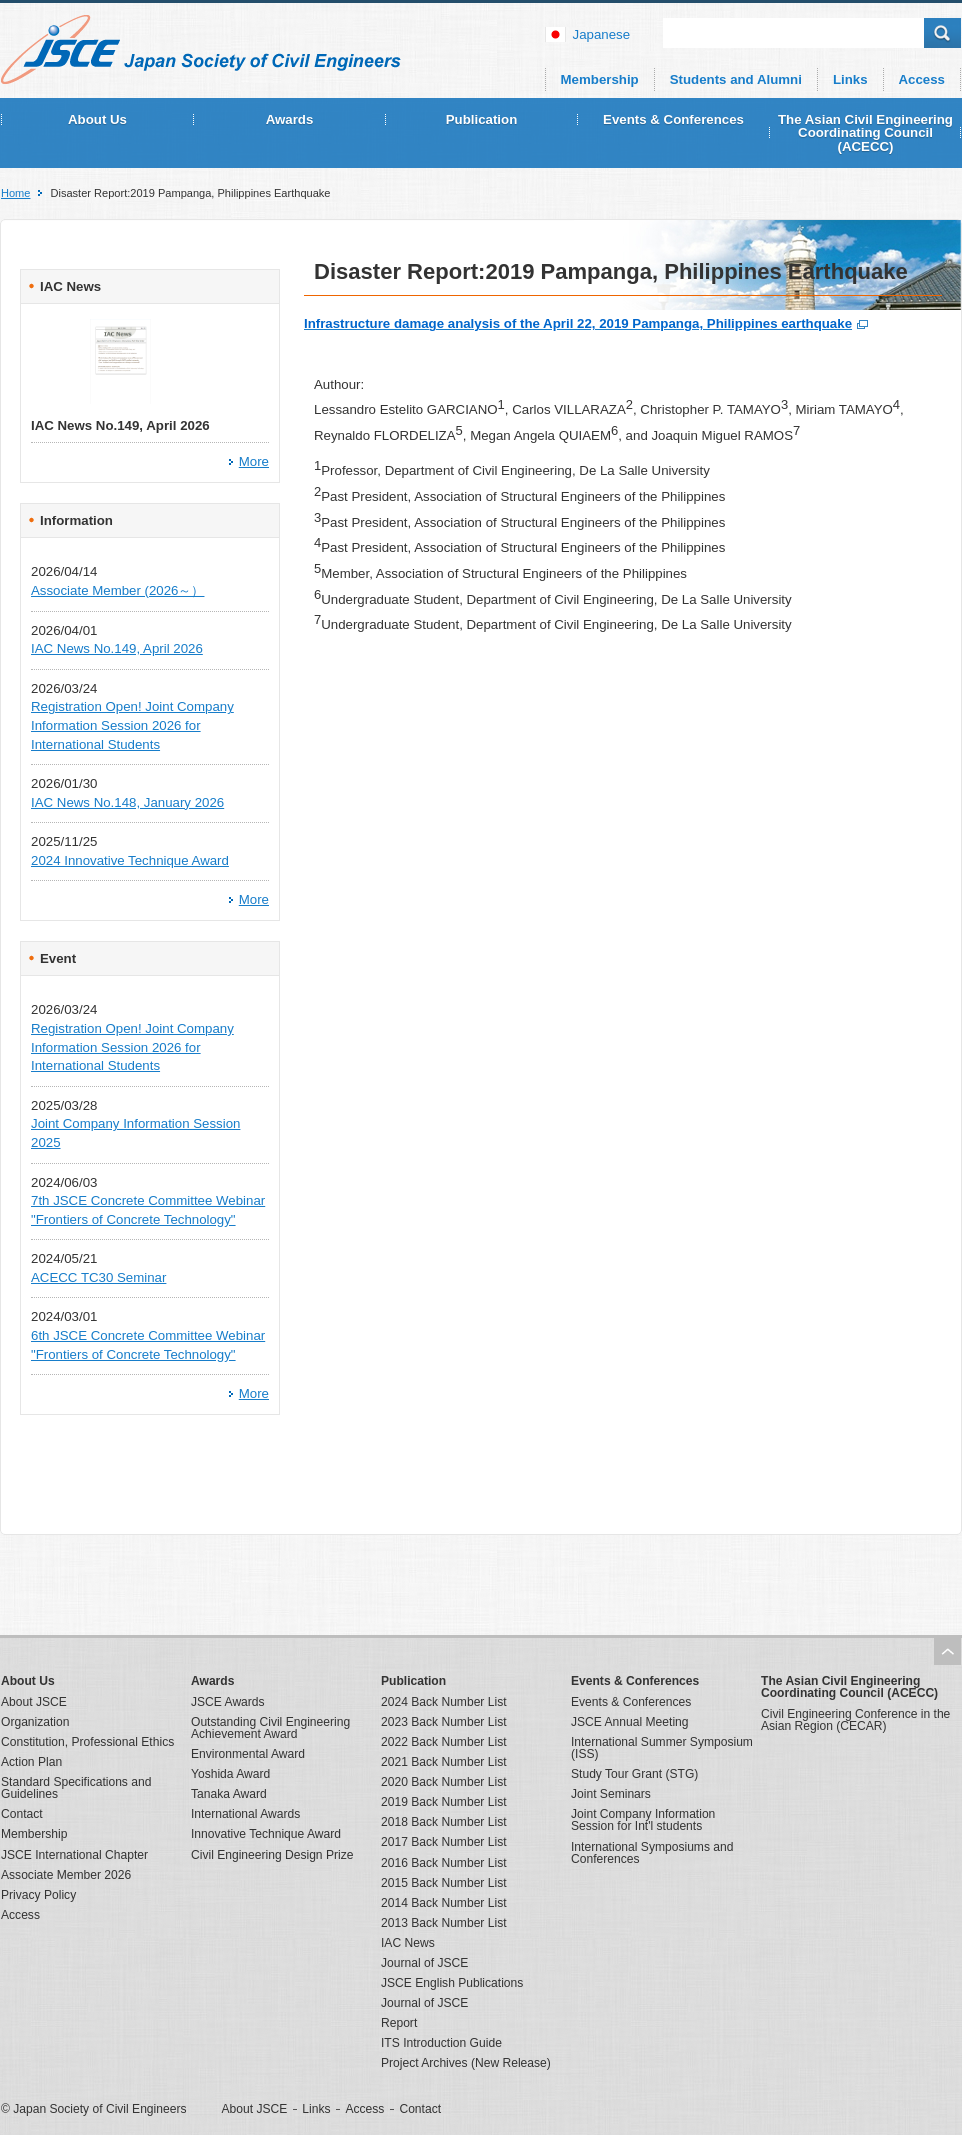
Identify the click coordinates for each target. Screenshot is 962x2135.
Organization (35, 1722)
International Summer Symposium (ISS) (662, 1748)
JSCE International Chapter (74, 1855)
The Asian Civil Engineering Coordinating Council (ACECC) (865, 133)
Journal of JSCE (424, 1963)
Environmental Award (248, 1754)
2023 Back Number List (444, 1722)
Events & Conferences (673, 119)
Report (399, 2023)
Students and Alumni (736, 79)
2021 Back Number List (444, 1762)
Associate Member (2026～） (117, 590)
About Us (97, 119)
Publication (482, 119)
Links (850, 79)
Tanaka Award (229, 1794)
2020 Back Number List (444, 1782)
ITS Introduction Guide (441, 2043)
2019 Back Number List (444, 1802)
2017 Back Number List (444, 1842)
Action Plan (31, 1762)
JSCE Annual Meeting (630, 1722)
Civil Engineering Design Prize (272, 1855)
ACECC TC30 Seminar (98, 1277)
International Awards (245, 1814)
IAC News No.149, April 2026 (117, 648)
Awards (290, 119)
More (254, 461)
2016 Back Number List (444, 1863)
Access (922, 79)
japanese (602, 34)
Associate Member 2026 (66, 1875)
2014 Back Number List (444, 1903)
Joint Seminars (611, 1794)
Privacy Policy (38, 1895)
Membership (600, 79)
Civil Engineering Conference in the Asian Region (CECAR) (855, 1720)
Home (15, 193)
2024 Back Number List (444, 1702)
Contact (22, 1814)
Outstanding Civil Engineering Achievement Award (270, 1728)
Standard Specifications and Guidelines (76, 1788)
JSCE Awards (228, 1702)
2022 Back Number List (444, 1742)
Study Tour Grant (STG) (634, 1774)
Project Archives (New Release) (466, 2063)
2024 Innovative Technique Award (130, 860)
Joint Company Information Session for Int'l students (643, 1820)
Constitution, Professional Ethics (87, 1742)
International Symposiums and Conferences (652, 1853)
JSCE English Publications (452, 1983)
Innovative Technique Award (266, 1834)
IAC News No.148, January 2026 (127, 802)
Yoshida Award (230, 1774)
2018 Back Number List (444, 1822)
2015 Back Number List (444, 1883)
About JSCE (34, 1702)
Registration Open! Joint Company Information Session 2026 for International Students (132, 725)
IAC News (408, 1943)
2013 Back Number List (444, 1923)
